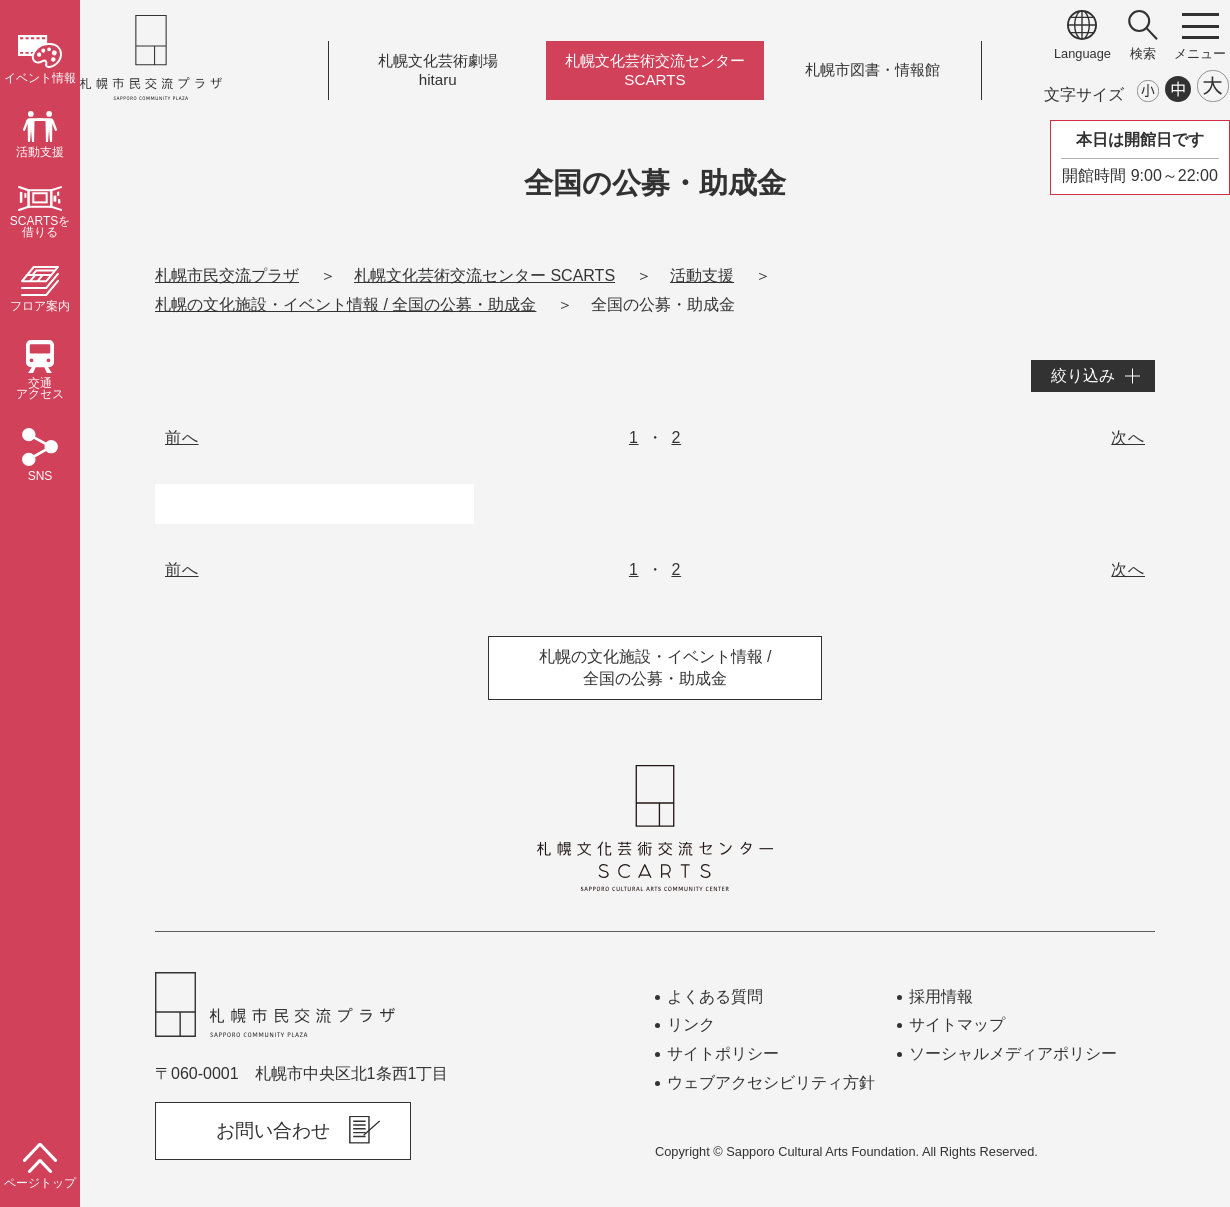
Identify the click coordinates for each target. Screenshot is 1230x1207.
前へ (182, 437)
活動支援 (702, 275)
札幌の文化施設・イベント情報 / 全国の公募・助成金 (345, 304)
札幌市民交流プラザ (227, 275)
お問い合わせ (273, 1130)
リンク (691, 1024)
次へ (1128, 437)
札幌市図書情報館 (872, 70)
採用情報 (941, 996)
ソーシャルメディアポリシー (1013, 1053)
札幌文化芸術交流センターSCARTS (655, 70)
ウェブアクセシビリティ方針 (771, 1082)
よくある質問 (715, 996)
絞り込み (1083, 375)
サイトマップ (957, 1024)
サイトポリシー (723, 1053)
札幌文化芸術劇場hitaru (438, 70)
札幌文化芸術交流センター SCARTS (484, 275)
